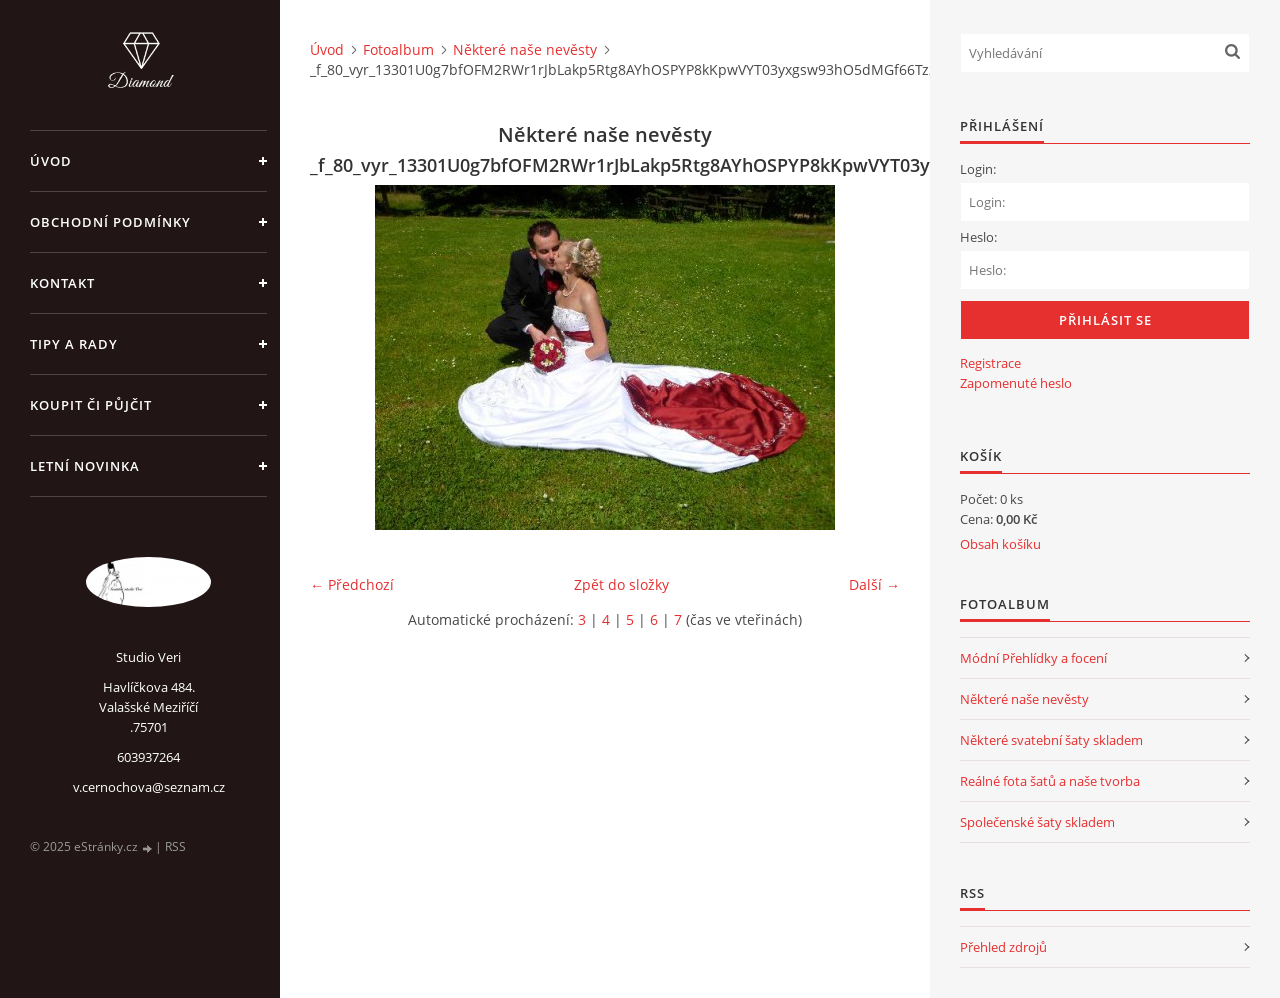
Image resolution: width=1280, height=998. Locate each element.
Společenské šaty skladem (1037, 822)
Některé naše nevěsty (525, 49)
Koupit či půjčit (91, 405)
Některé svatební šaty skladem (1051, 740)
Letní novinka (85, 466)
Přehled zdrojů (1003, 947)
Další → (874, 584)
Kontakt (62, 283)
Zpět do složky (621, 584)
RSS (175, 846)
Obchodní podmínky (110, 222)
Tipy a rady (74, 344)
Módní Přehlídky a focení (1033, 658)
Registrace (990, 363)
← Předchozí (352, 584)
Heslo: (978, 237)
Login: (978, 169)
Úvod (51, 161)
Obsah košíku (1000, 544)
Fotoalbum (398, 49)
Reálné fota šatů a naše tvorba (1050, 781)
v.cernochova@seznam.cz (149, 787)
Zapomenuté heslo (1016, 383)
